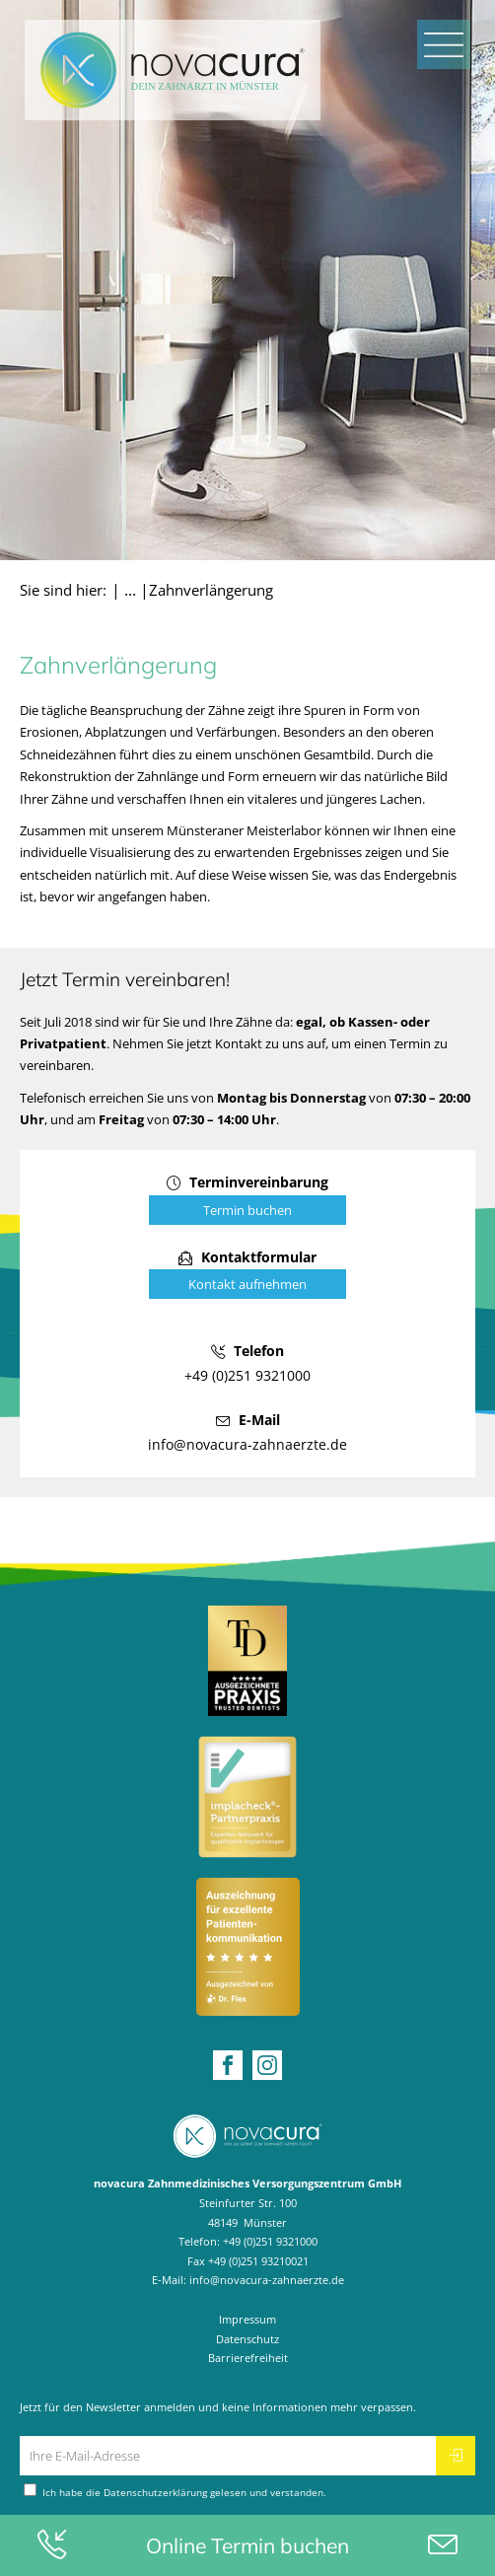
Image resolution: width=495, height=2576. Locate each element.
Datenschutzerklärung (155, 2492)
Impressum (247, 2319)
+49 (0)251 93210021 (258, 2261)
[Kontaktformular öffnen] (247, 1272)
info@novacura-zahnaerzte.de (266, 2279)
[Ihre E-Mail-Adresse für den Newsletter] (228, 2455)
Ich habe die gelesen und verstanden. (175, 2491)
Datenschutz (247, 2338)
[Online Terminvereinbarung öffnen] (247, 1197)
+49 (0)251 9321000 (270, 2241)
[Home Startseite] (172, 70)
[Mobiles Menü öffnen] (443, 44)
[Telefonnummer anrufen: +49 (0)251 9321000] (247, 1363)
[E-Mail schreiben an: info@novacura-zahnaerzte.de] (247, 1432)
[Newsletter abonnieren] (455, 2455)
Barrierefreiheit (248, 2357)
